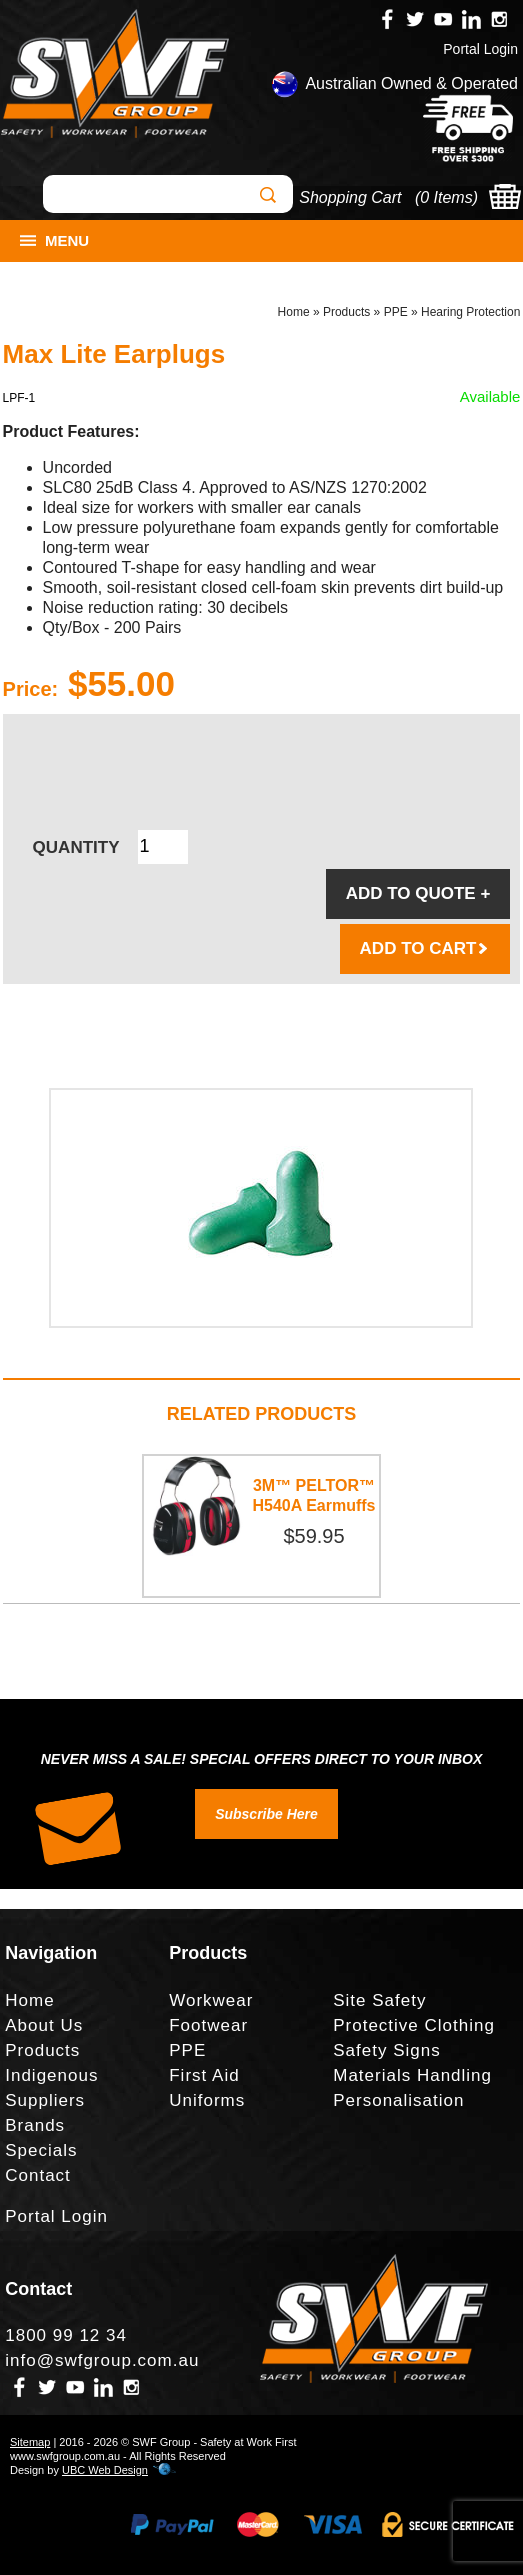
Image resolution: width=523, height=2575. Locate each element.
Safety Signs (386, 2050)
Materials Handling (412, 2075)
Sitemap (30, 2442)
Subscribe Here (266, 1814)
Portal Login (480, 49)
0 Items (446, 197)
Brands (35, 2125)
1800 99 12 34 (66, 2335)
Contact (38, 2175)
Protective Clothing (414, 2025)
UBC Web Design (105, 2470)
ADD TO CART (425, 948)
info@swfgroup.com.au (102, 2360)
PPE (396, 312)
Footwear (208, 2025)
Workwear (211, 2000)
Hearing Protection (470, 312)
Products (346, 312)
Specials (41, 2150)
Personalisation (398, 2100)
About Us (44, 2025)
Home (294, 312)
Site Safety (379, 2000)
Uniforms (207, 2100)
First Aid (204, 2075)
